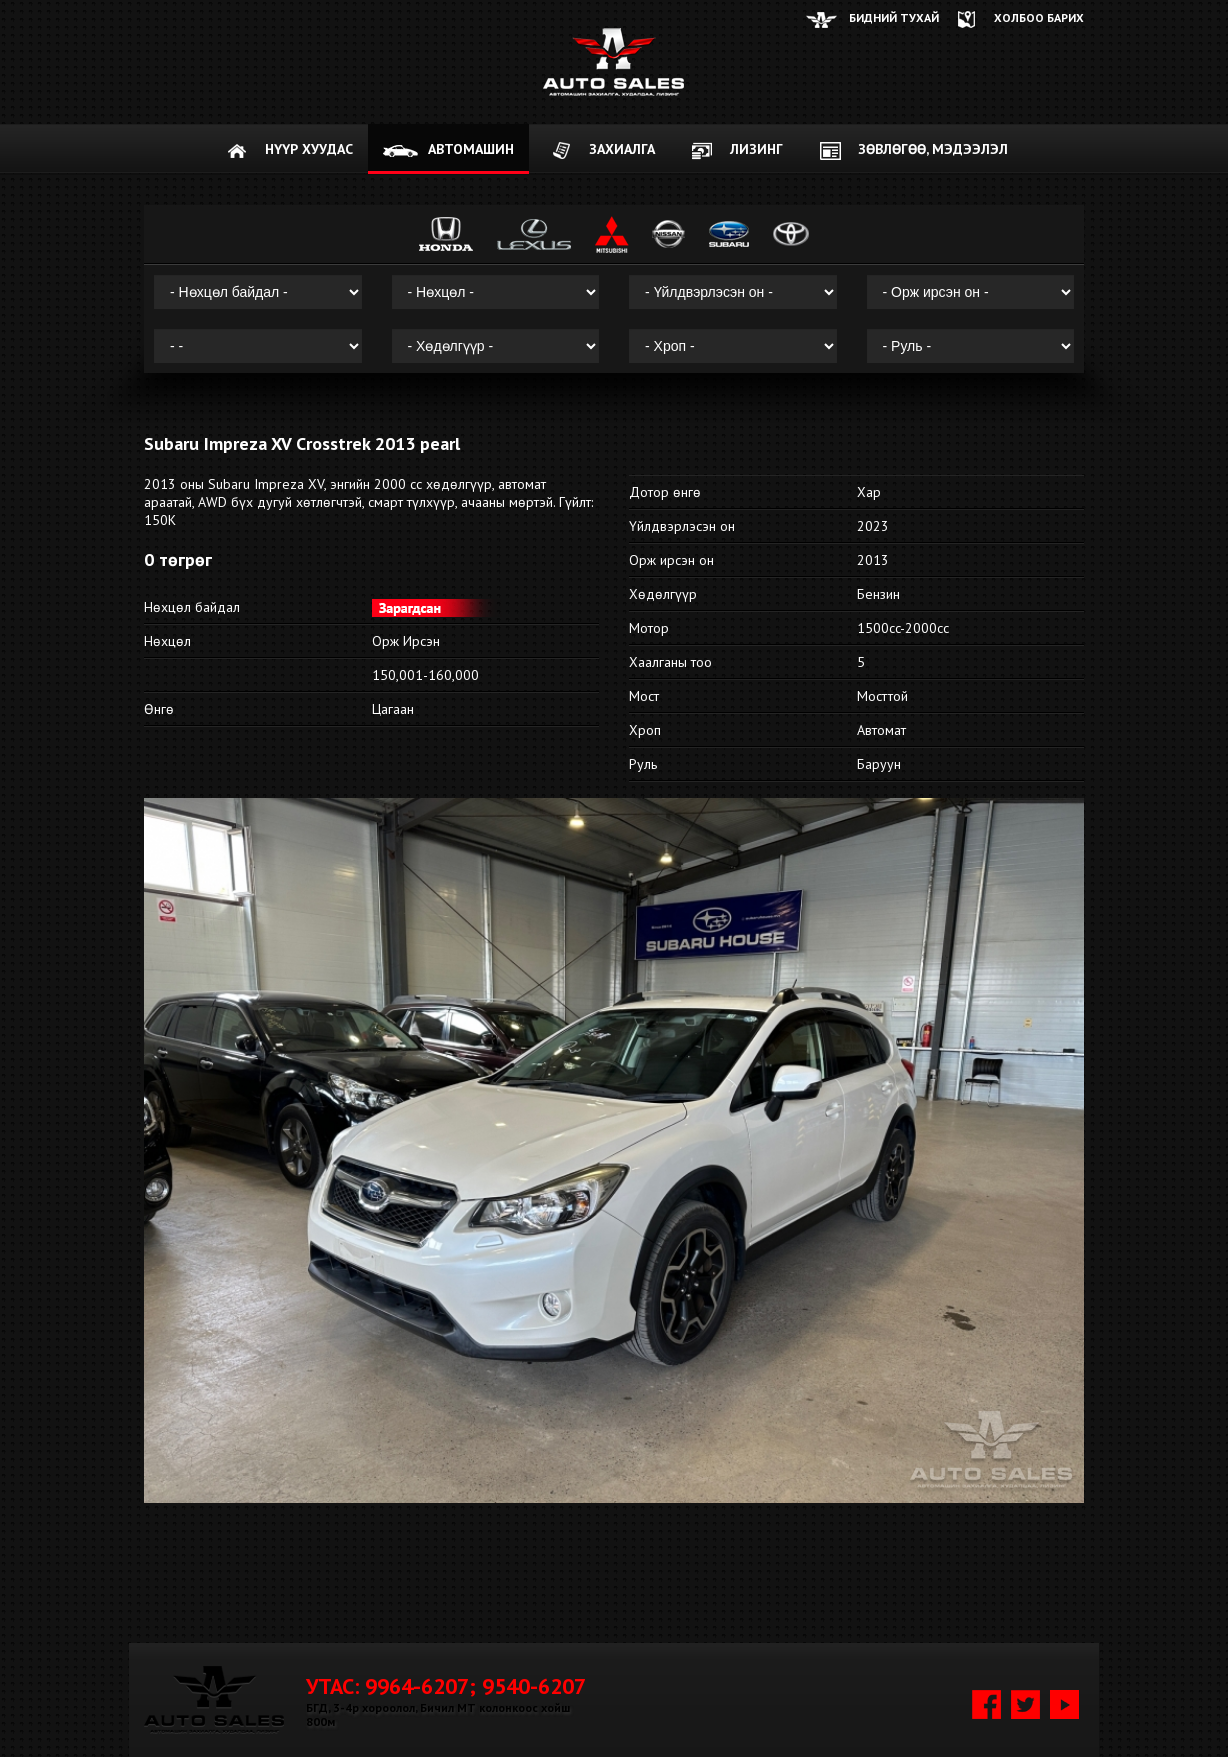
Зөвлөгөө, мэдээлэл (933, 149)
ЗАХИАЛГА (622, 149)
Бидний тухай (894, 17)
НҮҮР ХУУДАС (309, 149)
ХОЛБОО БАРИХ (1039, 17)
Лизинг (756, 149)
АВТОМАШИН (471, 149)
